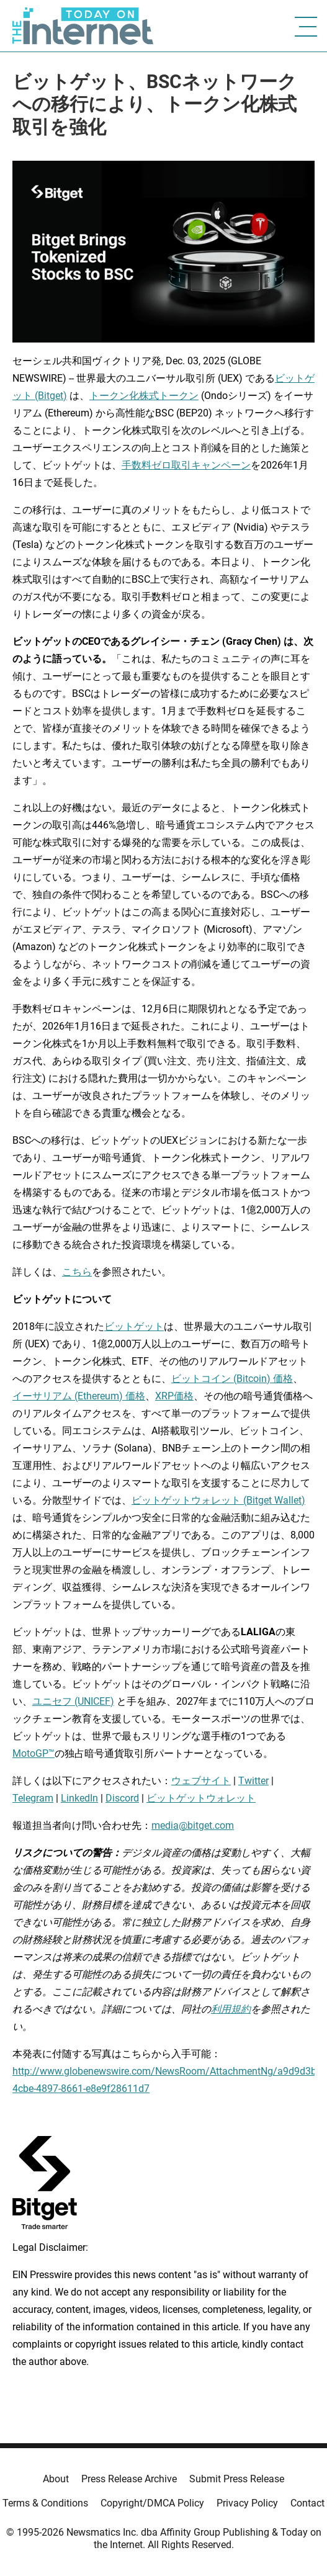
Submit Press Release (236, 2479)
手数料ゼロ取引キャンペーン (186, 465)
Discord (122, 1798)
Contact (307, 2503)
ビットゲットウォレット (201, 1798)
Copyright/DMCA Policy (152, 2503)
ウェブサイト (201, 1781)
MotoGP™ (33, 1753)
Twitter (253, 1781)
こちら (77, 1272)
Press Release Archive (129, 2479)
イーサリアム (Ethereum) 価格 (78, 1396)
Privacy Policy (247, 2503)
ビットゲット (134, 1326)
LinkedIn (79, 1798)
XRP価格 (174, 1396)
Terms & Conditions (45, 2503)
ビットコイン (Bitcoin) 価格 (232, 1378)
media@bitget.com (192, 1825)
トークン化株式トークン (144, 396)
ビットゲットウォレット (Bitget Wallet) (218, 1500)
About (56, 2479)
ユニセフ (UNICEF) (73, 1701)
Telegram (32, 1798)
